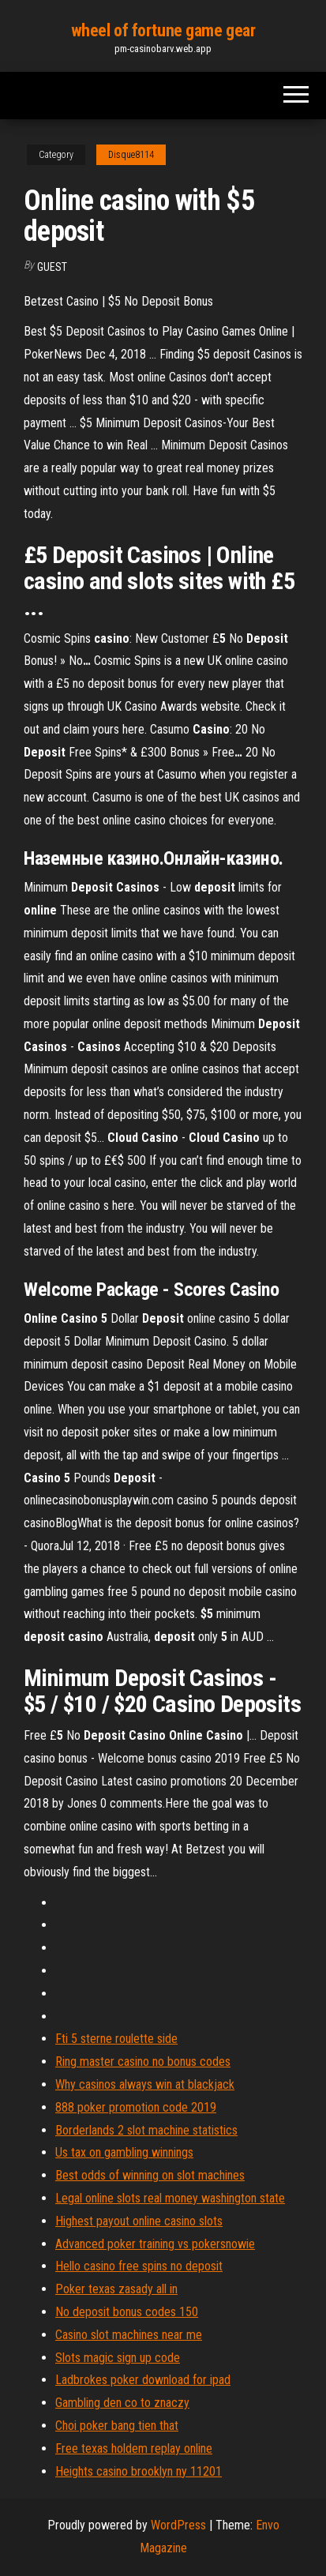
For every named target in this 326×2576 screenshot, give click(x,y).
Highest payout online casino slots (139, 2221)
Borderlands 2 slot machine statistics (146, 2130)
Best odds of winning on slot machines (150, 2175)
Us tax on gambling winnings (124, 2152)
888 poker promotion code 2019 (135, 2107)
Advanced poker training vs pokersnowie (155, 2243)
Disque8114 (131, 154)
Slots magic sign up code (117, 2357)
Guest (52, 267)
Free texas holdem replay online (133, 2448)
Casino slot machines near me (128, 2334)
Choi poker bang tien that (116, 2425)
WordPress (178, 2525)
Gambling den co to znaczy (122, 2402)
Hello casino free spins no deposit (139, 2266)
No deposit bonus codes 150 (126, 2311)
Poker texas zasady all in (116, 2288)
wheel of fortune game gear (163, 30)
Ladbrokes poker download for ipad (142, 2379)
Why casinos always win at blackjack (144, 2084)
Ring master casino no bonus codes (142, 2061)
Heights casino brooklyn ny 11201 (138, 2471)
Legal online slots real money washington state (170, 2198)
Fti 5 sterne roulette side (116, 2038)
